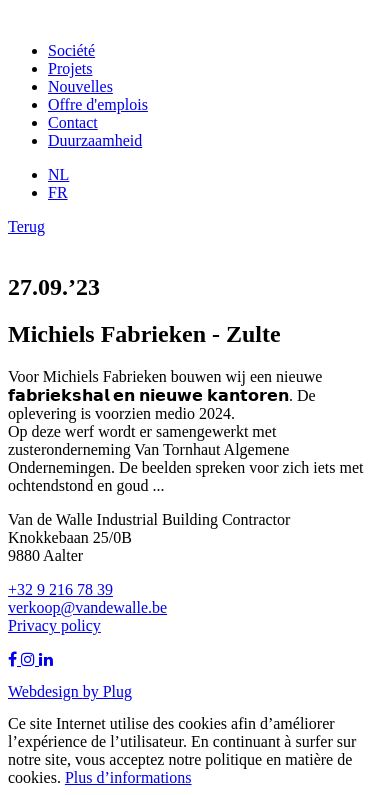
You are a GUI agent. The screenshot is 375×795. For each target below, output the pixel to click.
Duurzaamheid (95, 140)
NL (58, 174)
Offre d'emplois (98, 104)
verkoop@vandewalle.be (87, 607)
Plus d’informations (128, 777)
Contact (73, 122)
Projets (70, 68)
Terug (26, 226)
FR (58, 192)
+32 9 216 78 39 (60, 589)
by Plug (107, 691)
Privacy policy (54, 625)
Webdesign (45, 691)
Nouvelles (80, 86)
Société (71, 50)
